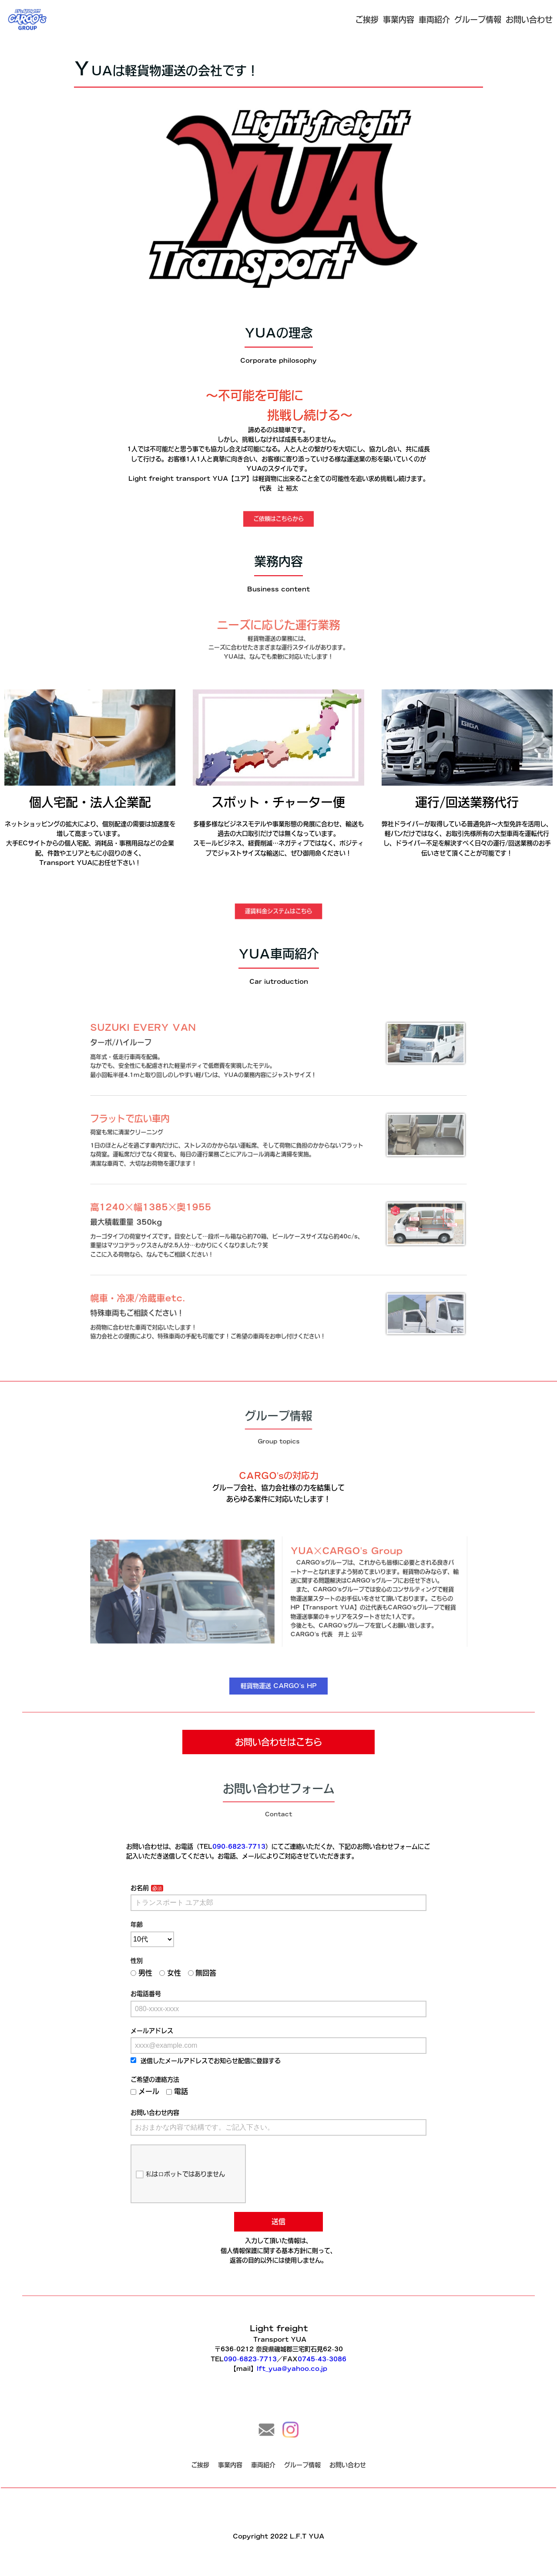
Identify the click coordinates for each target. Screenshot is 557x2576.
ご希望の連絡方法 (171, 2076)
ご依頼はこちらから (278, 519)
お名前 (158, 1909)
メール (162, 2086)
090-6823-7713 (244, 1874)
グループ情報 (477, 20)
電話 (190, 2086)
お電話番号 (163, 2001)
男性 (159, 1983)
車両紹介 (434, 20)
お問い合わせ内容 (171, 2104)
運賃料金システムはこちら (278, 911)
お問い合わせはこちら (278, 1742)
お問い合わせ (529, 20)
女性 (184, 1983)
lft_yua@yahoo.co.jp (290, 2367)
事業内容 (398, 20)
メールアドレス (168, 2033)
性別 (155, 1972)
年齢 (155, 1941)
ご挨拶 (367, 20)
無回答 (212, 1983)
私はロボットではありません (193, 2158)
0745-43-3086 (316, 2358)
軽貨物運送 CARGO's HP (278, 1685)
